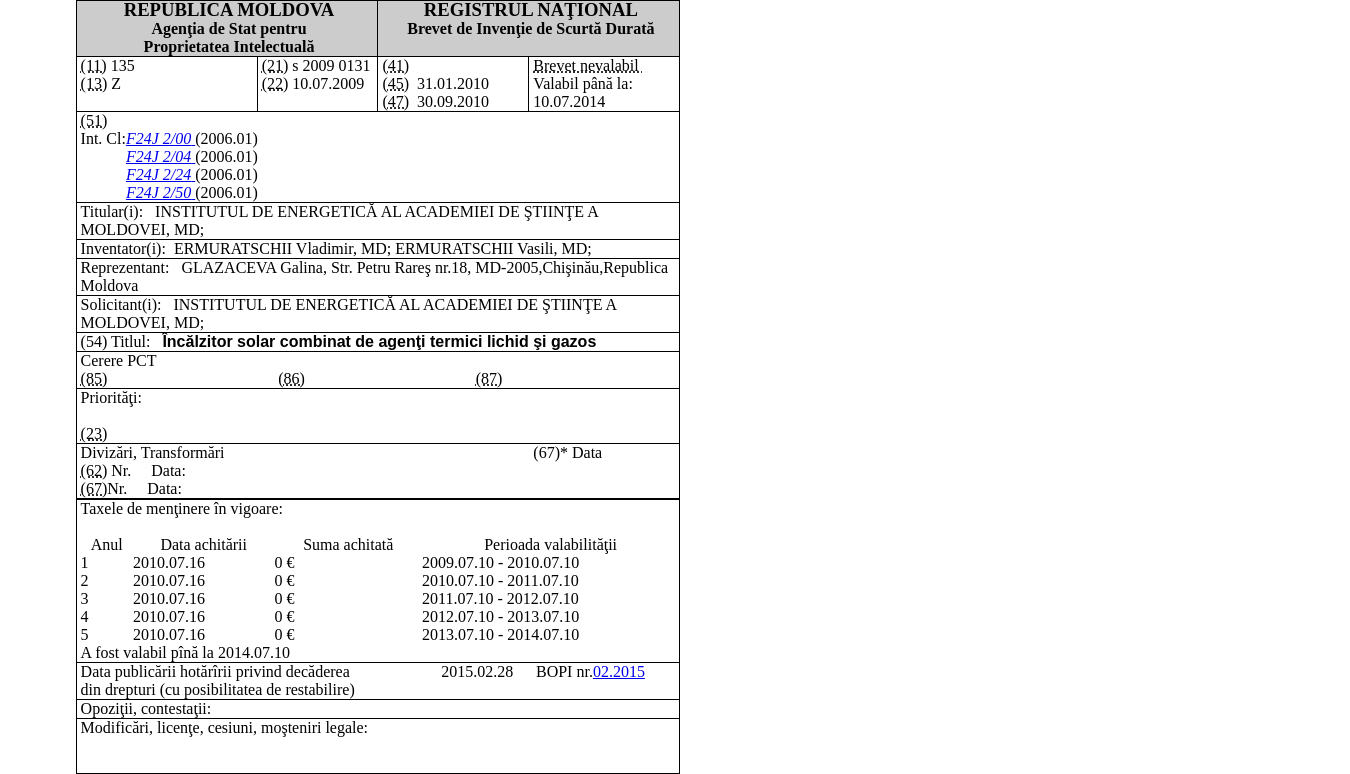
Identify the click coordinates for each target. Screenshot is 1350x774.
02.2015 (619, 671)
